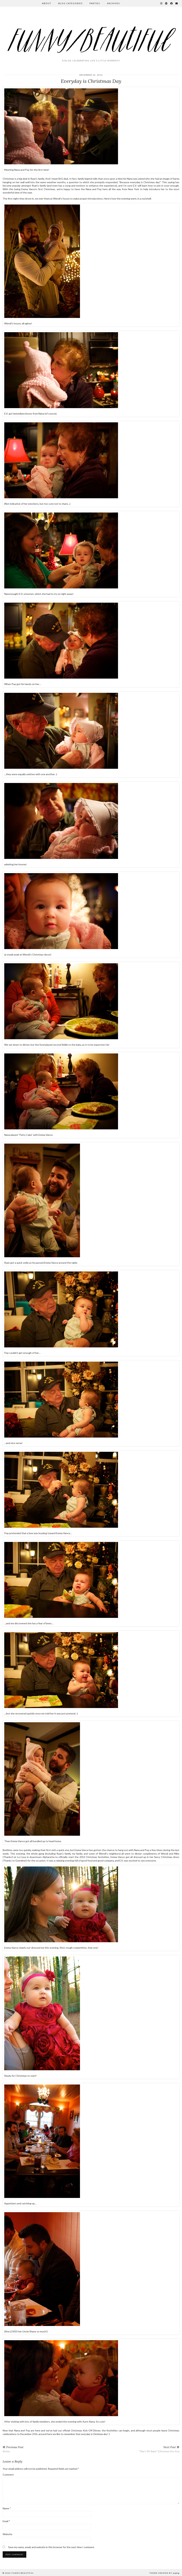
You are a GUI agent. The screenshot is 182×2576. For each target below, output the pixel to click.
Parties (95, 3)
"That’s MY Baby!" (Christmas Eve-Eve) (159, 2449)
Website (7, 2534)
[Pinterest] (166, 3)
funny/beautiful (23, 2573)
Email (6, 2521)
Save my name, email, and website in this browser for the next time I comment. (51, 2547)
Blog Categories (70, 3)
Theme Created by (164, 2573)
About (46, 3)
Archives (113, 3)
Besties (13, 2449)
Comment (8, 2474)
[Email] (176, 3)
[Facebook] (171, 3)
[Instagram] (161, 3)
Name (7, 2508)
